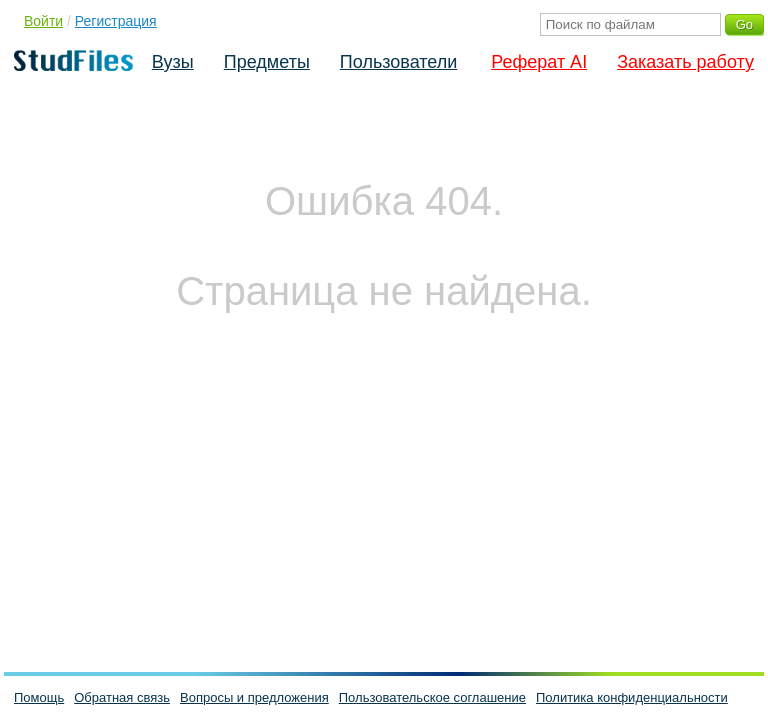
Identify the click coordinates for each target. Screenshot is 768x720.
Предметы (267, 62)
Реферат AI (539, 62)
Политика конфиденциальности (632, 697)
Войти (43, 21)
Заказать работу (685, 62)
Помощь (39, 697)
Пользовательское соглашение (432, 697)
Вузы (173, 62)
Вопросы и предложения (254, 697)
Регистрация (116, 21)
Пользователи (398, 62)
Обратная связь (122, 697)
